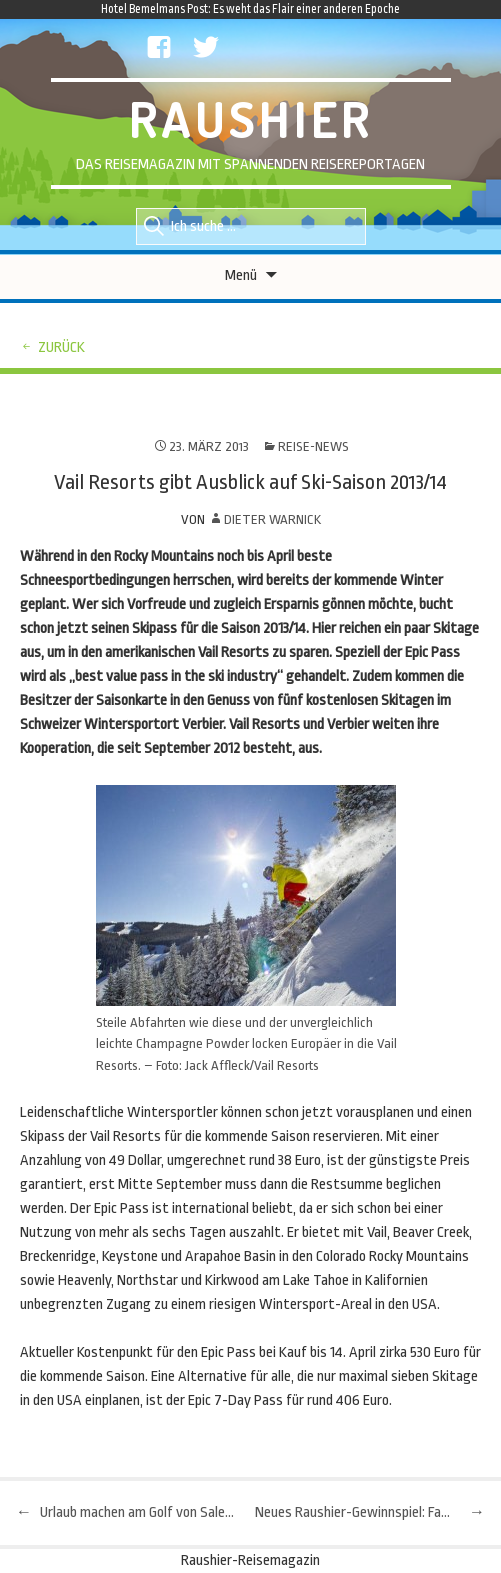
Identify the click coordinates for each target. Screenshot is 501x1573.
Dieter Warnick (272, 519)
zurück (61, 347)
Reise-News (313, 446)
